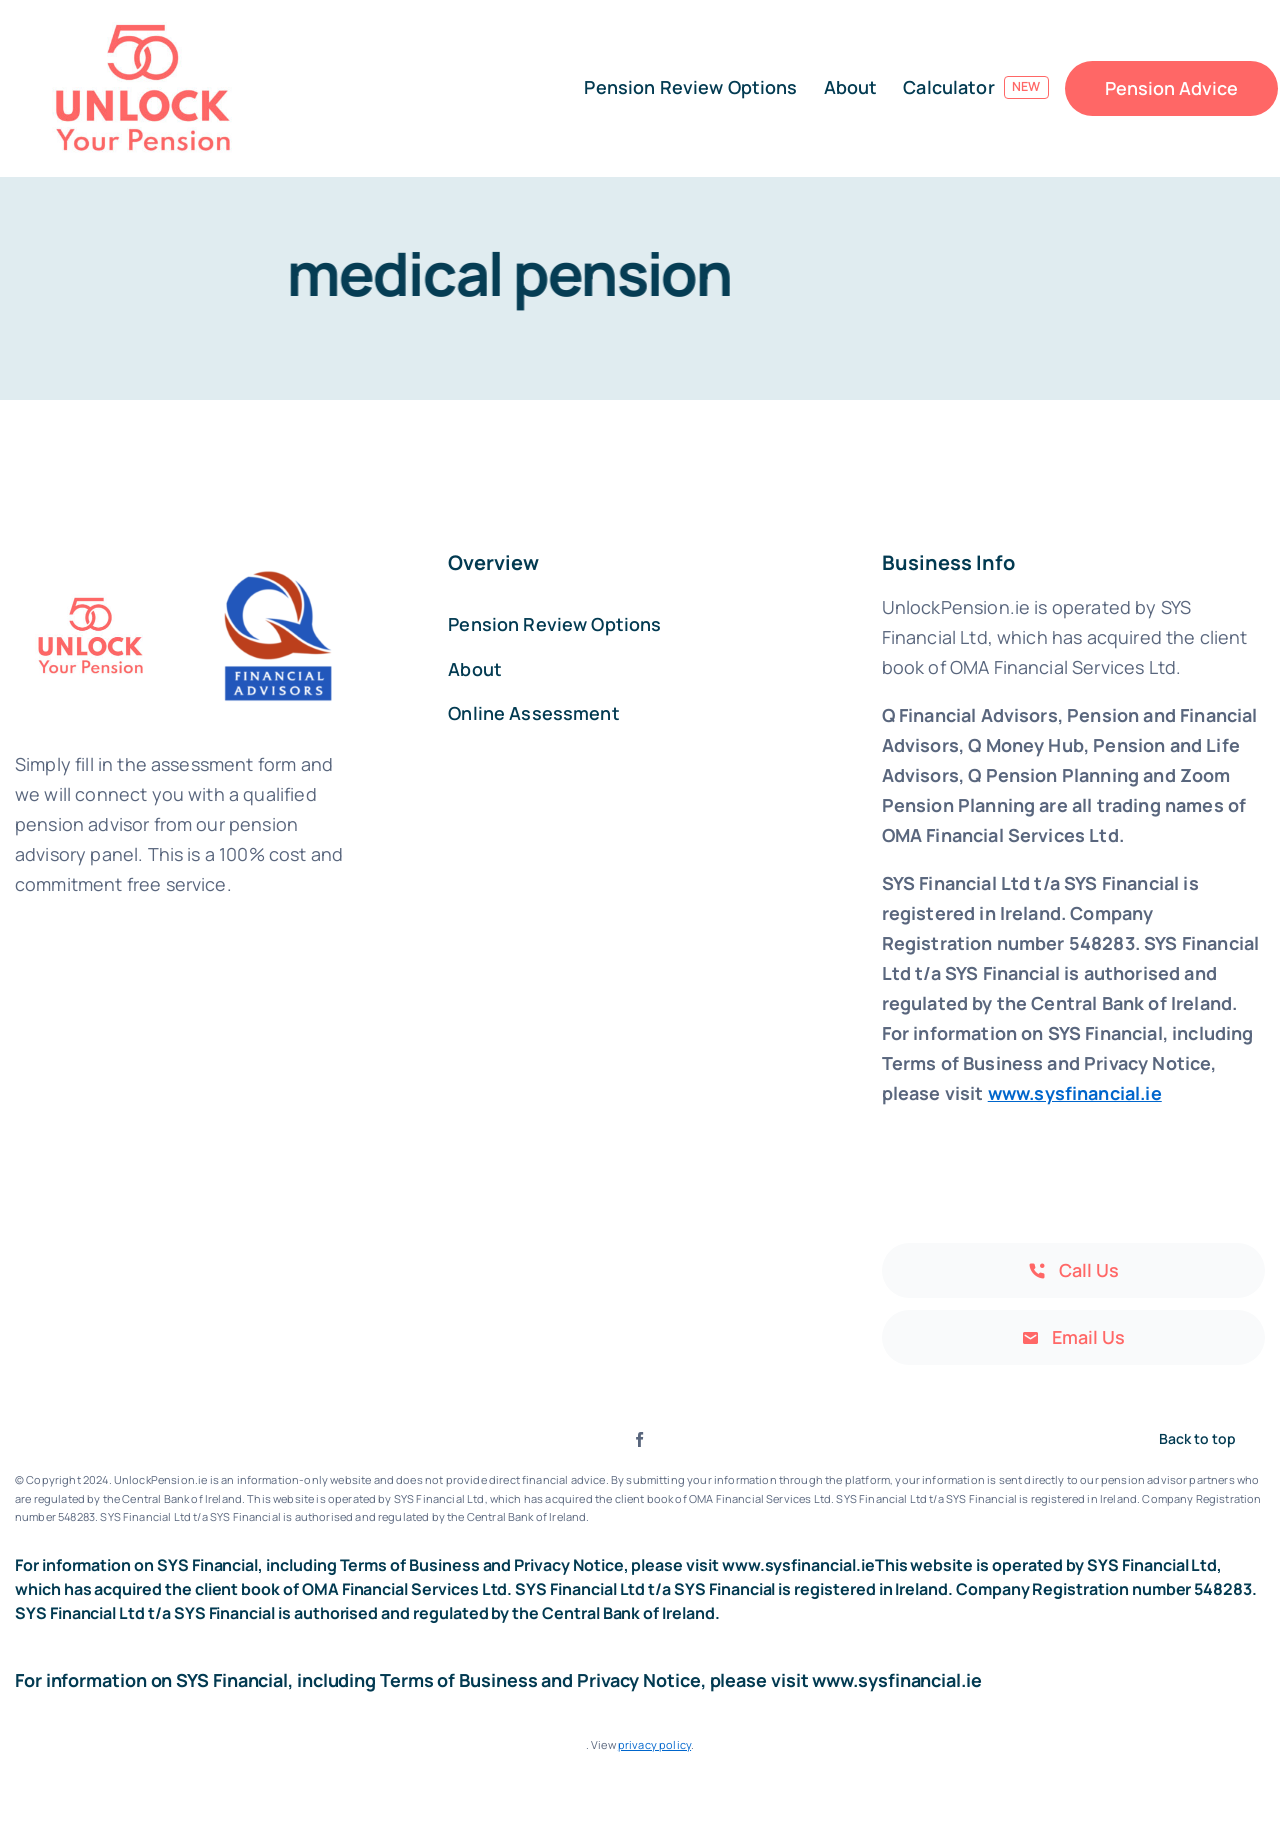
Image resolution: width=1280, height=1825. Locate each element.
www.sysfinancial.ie (1075, 1093)
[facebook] (639, 1439)
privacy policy (654, 1744)
